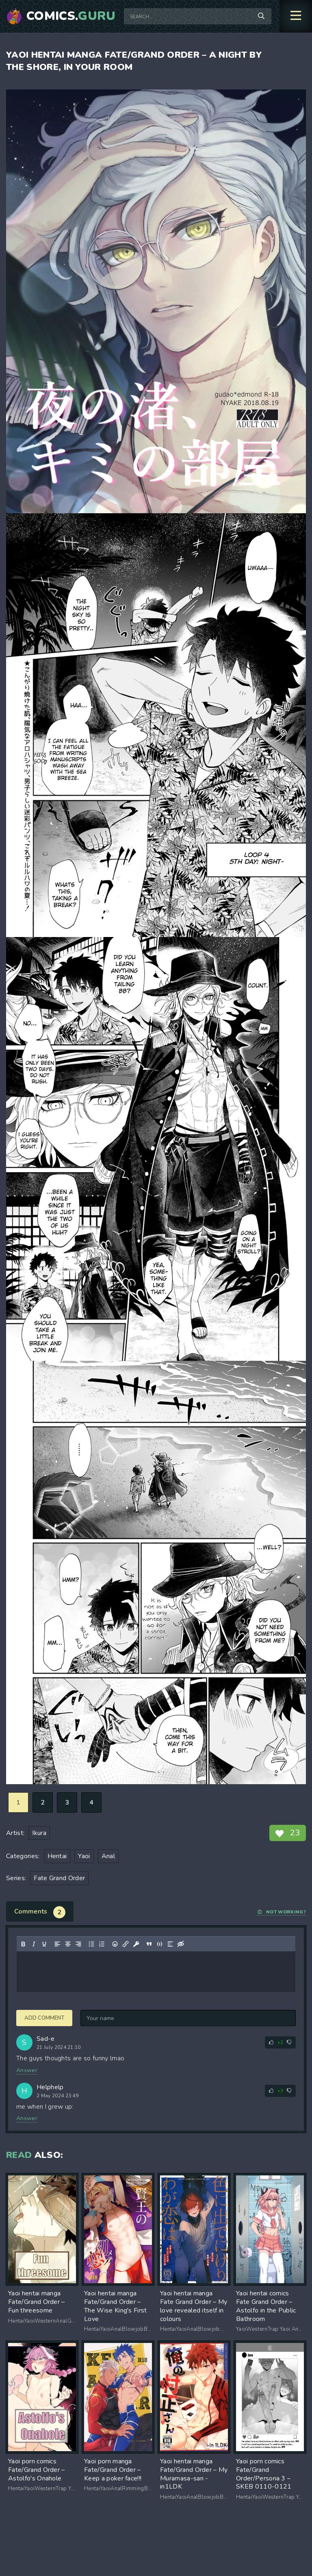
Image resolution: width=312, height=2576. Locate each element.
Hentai (57, 1856)
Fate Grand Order (59, 1878)
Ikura (39, 1832)
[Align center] (68, 1944)
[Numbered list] (102, 1944)
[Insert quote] (149, 1944)
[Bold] (23, 1944)
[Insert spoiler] (170, 1944)
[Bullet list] (91, 1944)
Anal (108, 1856)
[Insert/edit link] (125, 1944)
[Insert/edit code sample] (159, 1944)
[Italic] (33, 1944)
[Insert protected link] (136, 1944)
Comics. (71, 16)
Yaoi (84, 1856)
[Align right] (78, 1944)
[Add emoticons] (115, 1944)
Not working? (281, 1912)
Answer (26, 2070)
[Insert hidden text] (181, 1944)
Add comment (44, 2018)
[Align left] (57, 1944)
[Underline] (44, 1944)
